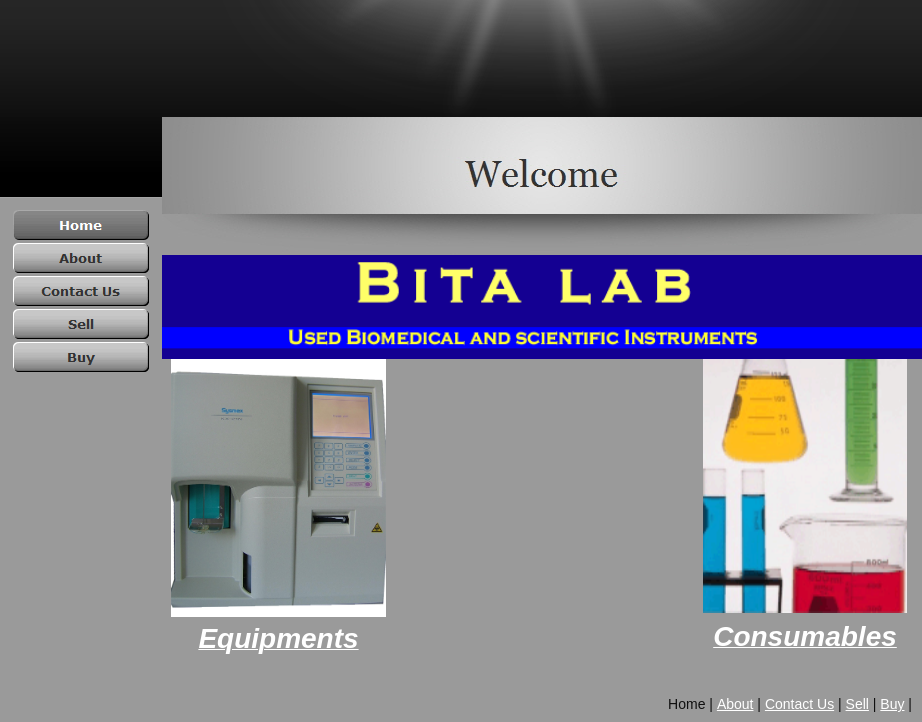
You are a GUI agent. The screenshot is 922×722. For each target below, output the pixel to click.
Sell (857, 704)
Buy (892, 704)
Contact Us (799, 704)
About (735, 704)
